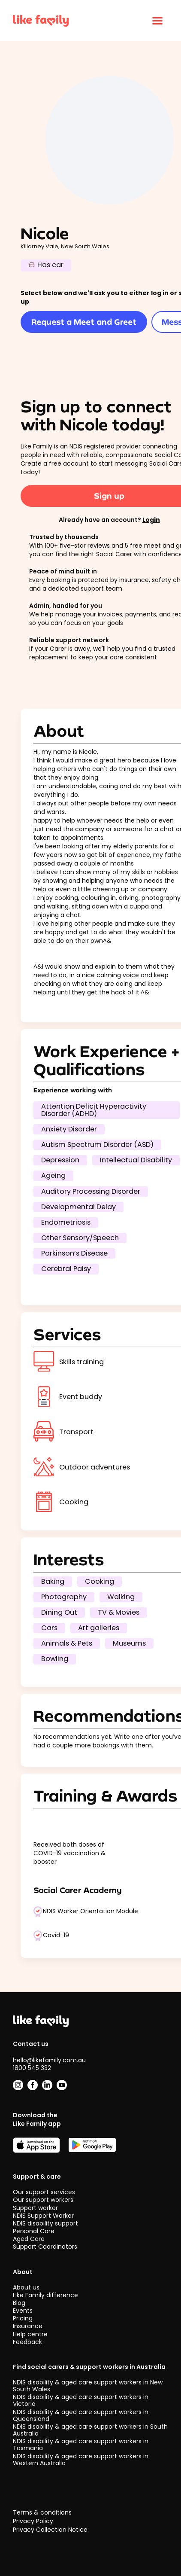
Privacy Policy (33, 2521)
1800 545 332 (32, 2068)
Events (23, 2310)
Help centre (30, 2334)
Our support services (44, 2192)
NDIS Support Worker (43, 2215)
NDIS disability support (45, 2223)
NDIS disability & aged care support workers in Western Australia (80, 2459)
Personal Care (33, 2231)
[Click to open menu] (157, 20)
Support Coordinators (45, 2246)
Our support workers (43, 2199)
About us (26, 2287)
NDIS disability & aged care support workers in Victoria (80, 2400)
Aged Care (29, 2239)
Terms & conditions (42, 2512)
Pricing (23, 2318)
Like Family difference (45, 2295)
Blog (19, 2303)
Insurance (27, 2326)
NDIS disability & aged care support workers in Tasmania (80, 2444)
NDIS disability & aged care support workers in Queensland (80, 2415)
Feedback (27, 2342)
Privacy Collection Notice (50, 2530)
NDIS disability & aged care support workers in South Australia (90, 2430)
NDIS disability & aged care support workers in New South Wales (88, 2385)
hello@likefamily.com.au (49, 2060)
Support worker (35, 2208)
